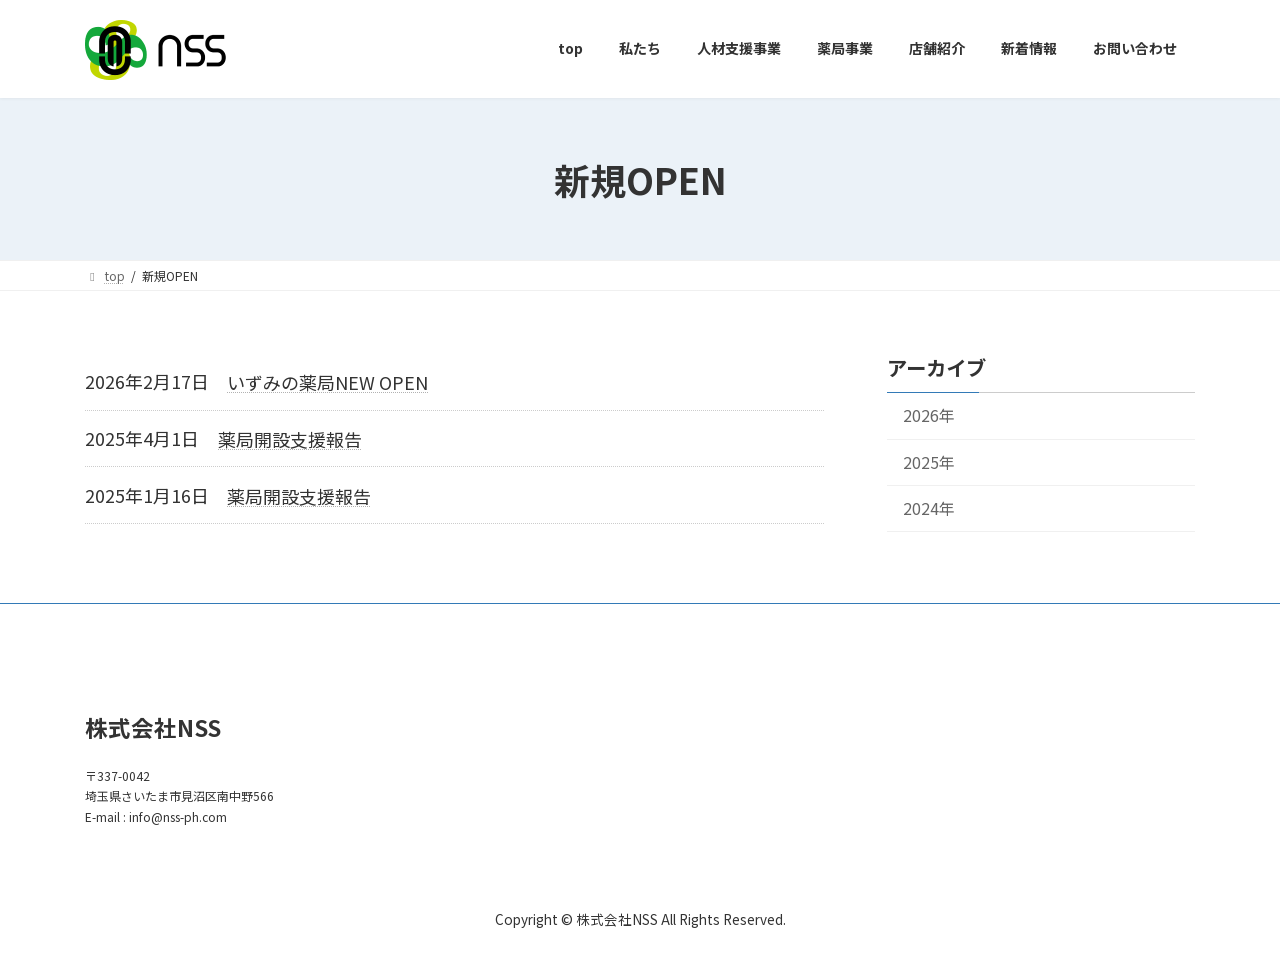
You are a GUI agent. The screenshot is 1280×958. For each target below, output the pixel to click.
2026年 (929, 415)
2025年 (929, 461)
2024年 (929, 507)
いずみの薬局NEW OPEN (327, 382)
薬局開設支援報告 (290, 439)
